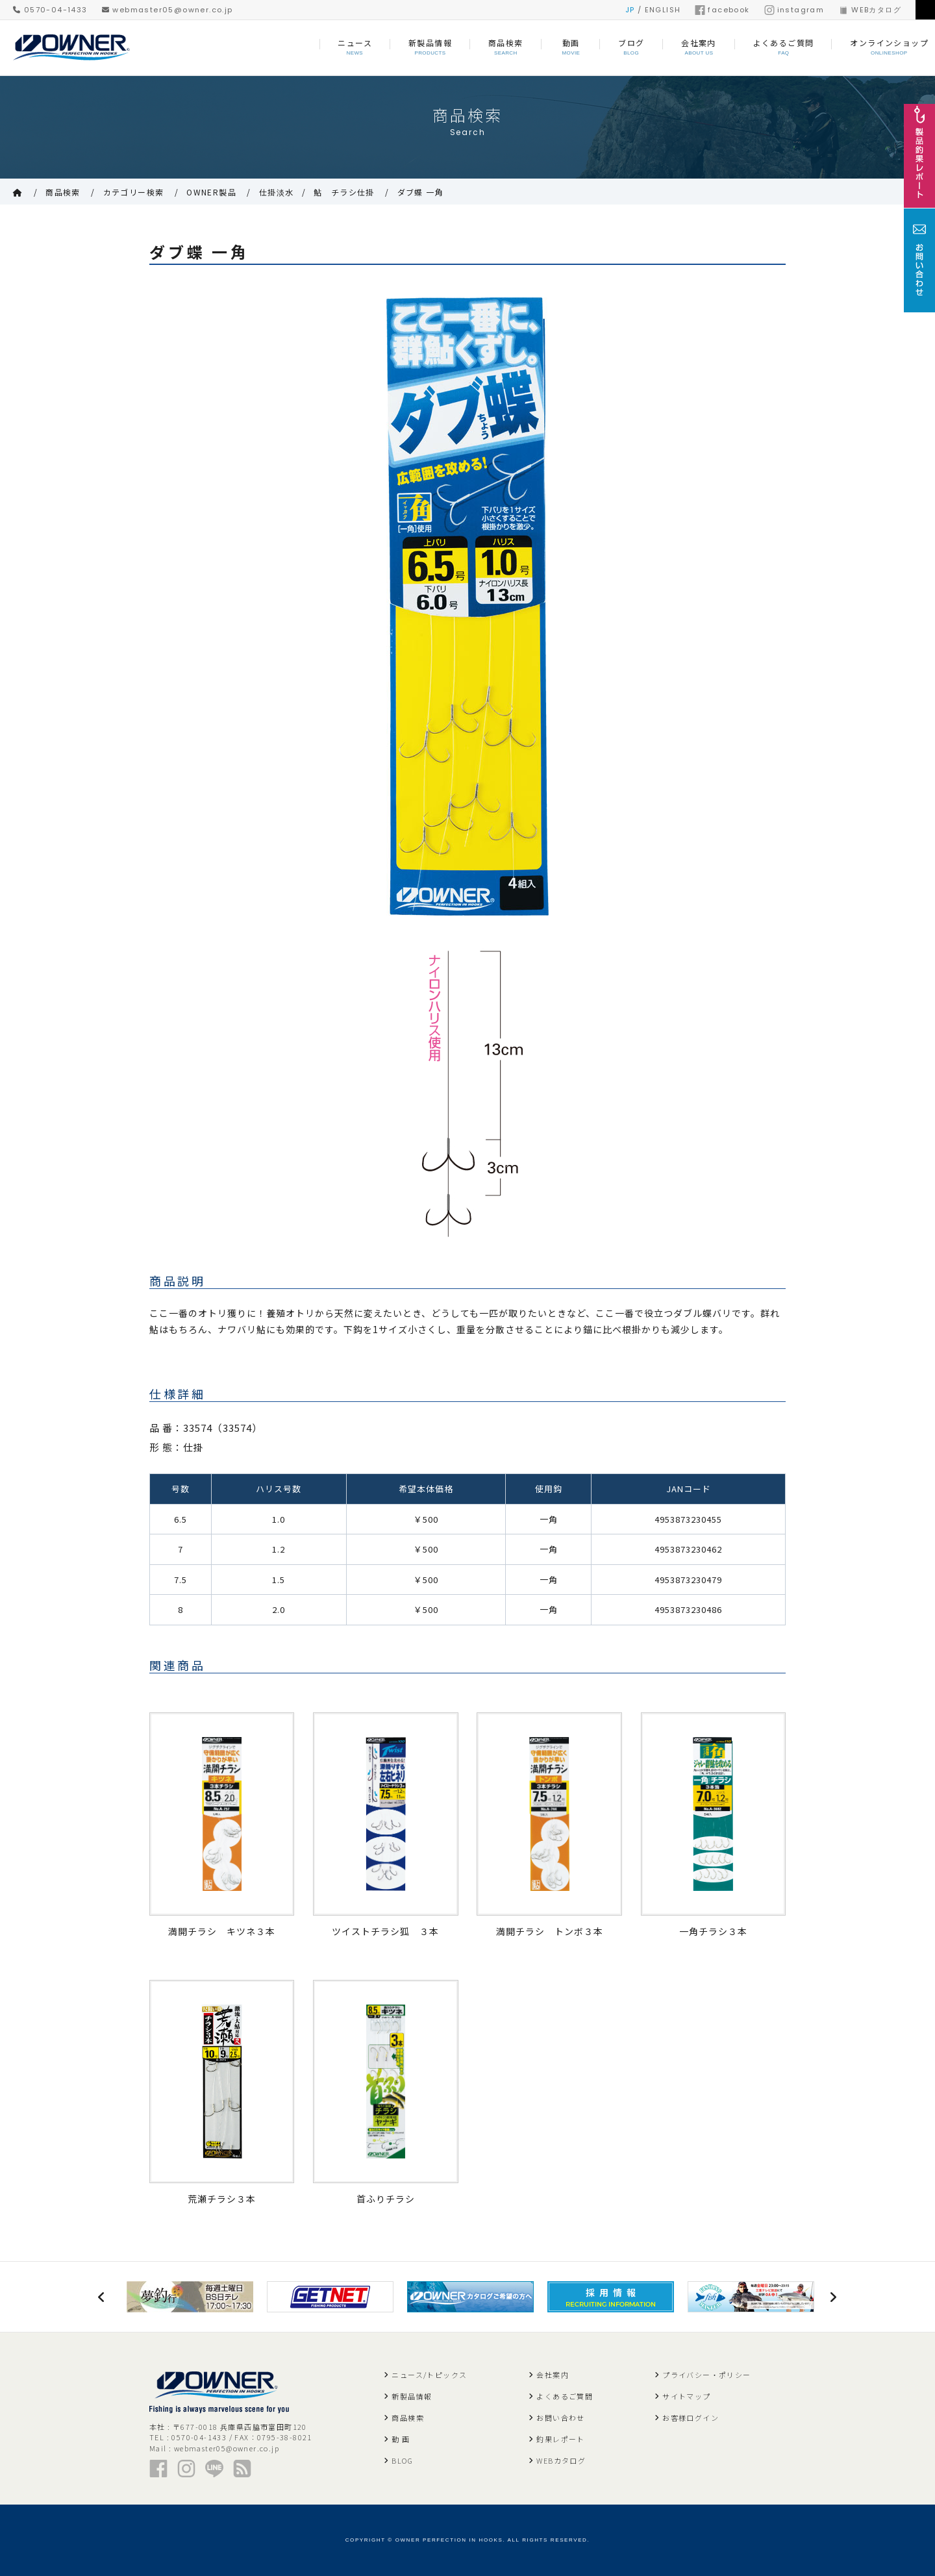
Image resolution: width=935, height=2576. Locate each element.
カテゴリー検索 (133, 191)
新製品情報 (412, 2396)
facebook (722, 10)
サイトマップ (686, 2396)
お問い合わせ (560, 2417)
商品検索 (63, 191)
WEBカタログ (869, 10)
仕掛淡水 (276, 191)
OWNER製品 (211, 191)
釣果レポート (560, 2439)
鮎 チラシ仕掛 (344, 191)
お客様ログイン (690, 2417)
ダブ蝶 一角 (420, 191)
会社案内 (552, 2375)
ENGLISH (663, 10)
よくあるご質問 (564, 2396)
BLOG (402, 2460)
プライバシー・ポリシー (706, 2375)
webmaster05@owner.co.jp (167, 10)
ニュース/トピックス (429, 2375)
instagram (794, 10)
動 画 (401, 2439)
